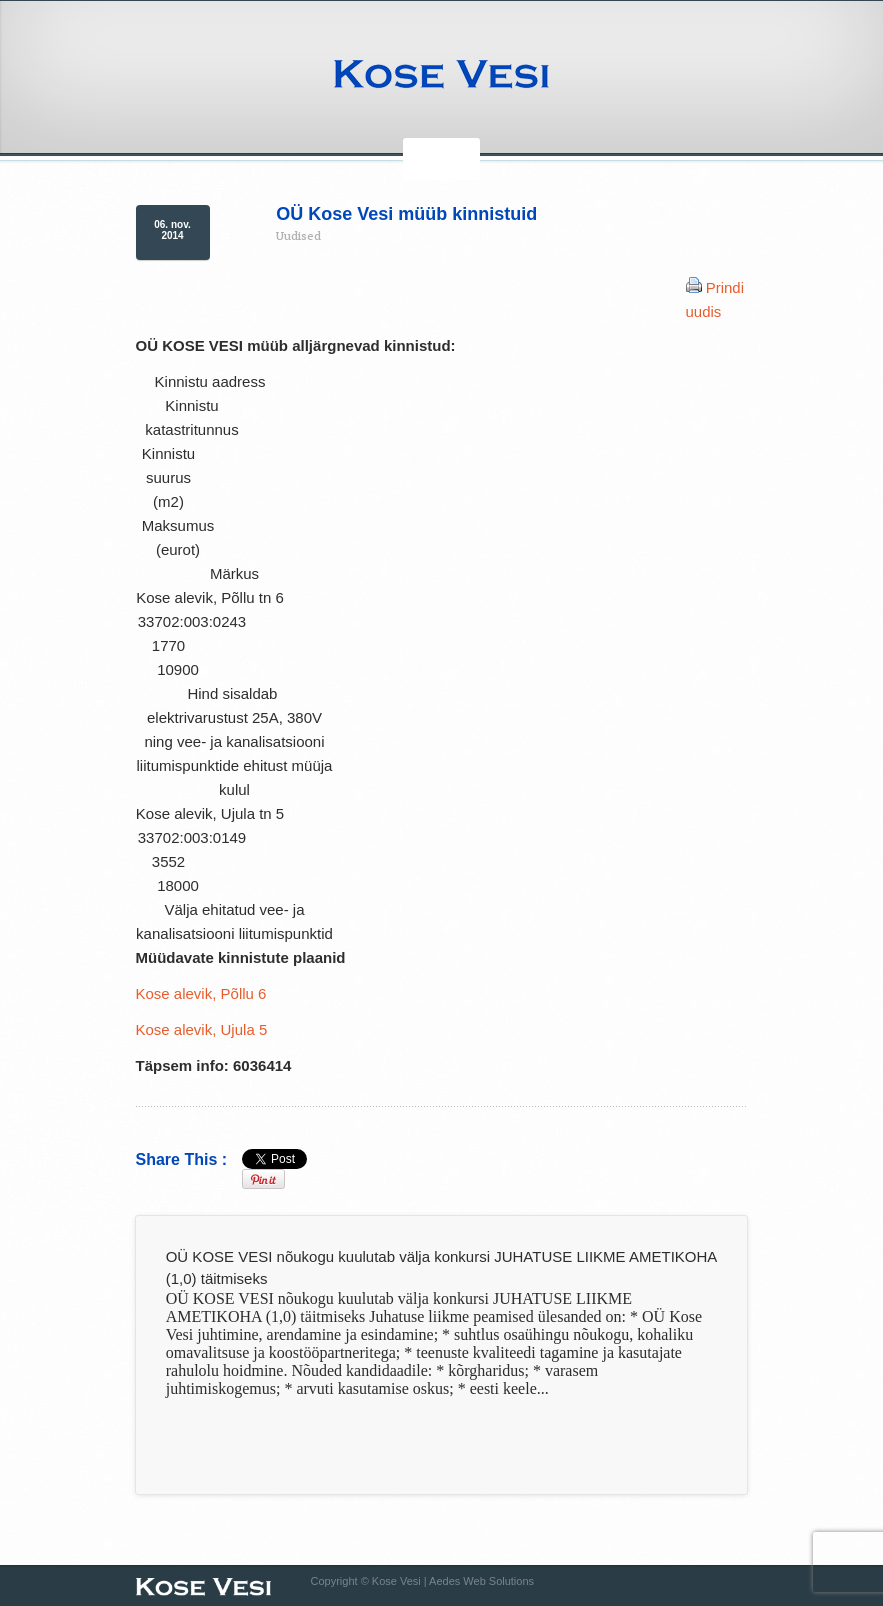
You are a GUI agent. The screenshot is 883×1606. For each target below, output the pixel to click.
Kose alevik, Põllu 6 (201, 993)
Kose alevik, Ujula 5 (202, 1029)
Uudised (298, 235)
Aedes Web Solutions (481, 1581)
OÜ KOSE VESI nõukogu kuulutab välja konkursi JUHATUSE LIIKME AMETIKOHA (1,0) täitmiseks (441, 1267)
